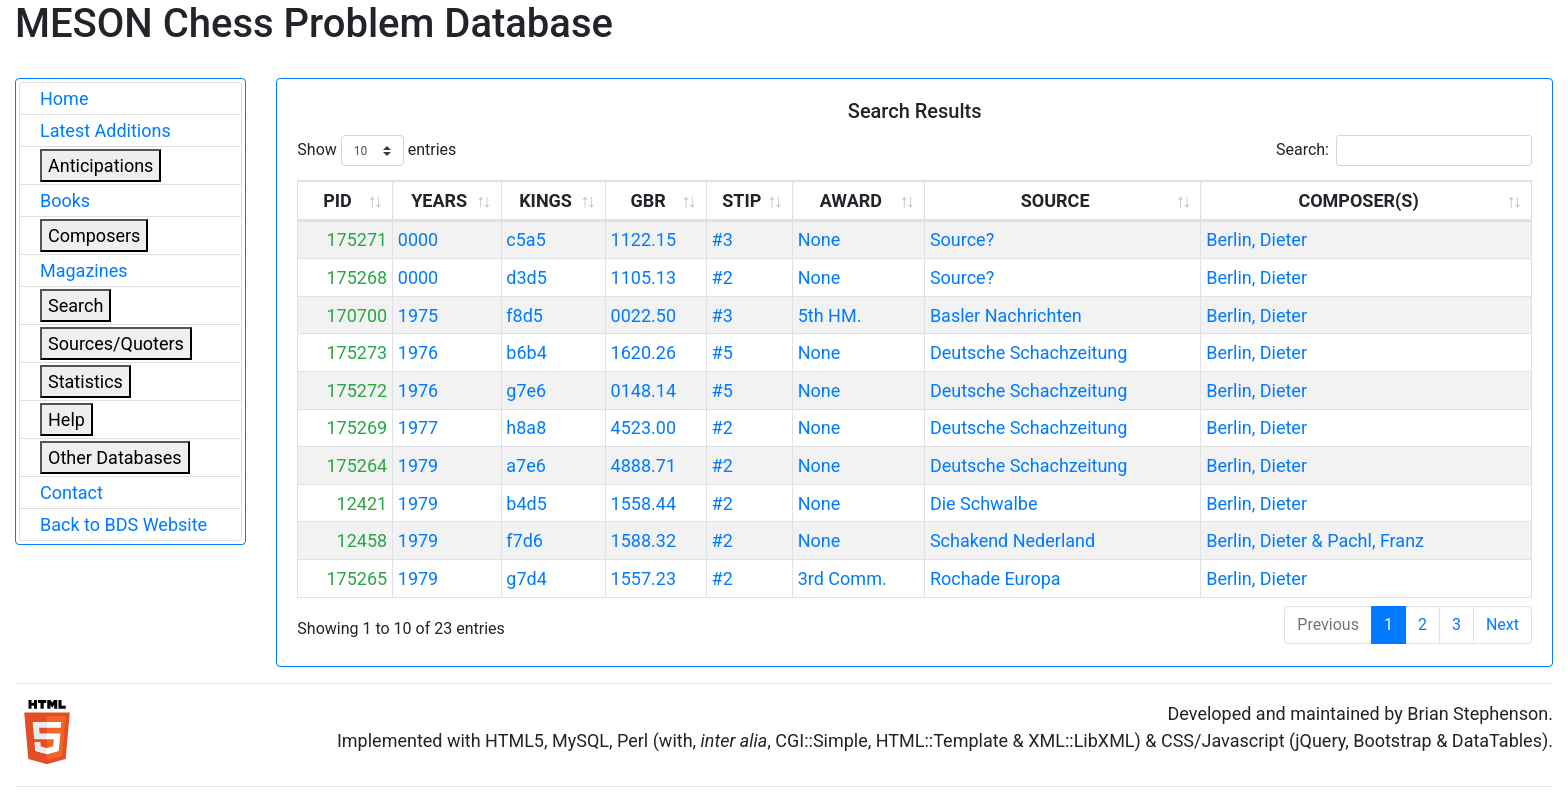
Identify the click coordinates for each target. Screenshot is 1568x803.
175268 (356, 277)
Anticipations (100, 165)
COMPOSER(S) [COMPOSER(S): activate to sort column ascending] (1358, 200)
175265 (356, 578)
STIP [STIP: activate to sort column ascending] (741, 200)
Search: (1404, 150)
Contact (71, 492)
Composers (94, 235)
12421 (362, 503)
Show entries (376, 150)
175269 (356, 427)
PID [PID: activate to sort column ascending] (337, 200)
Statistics (85, 381)
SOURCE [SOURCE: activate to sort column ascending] (1055, 200)
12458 (362, 540)
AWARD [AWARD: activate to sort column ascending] (851, 200)
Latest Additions (105, 130)
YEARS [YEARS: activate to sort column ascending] (439, 200)
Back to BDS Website (123, 524)
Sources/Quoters (116, 343)
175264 (356, 465)
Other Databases (115, 457)
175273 (356, 352)
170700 (356, 315)
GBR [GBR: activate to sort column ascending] (648, 200)
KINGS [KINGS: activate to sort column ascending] (545, 200)
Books (65, 200)
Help (66, 419)
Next (1502, 624)
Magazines (84, 270)
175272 (356, 390)
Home (64, 98)
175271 (356, 239)
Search (75, 305)
